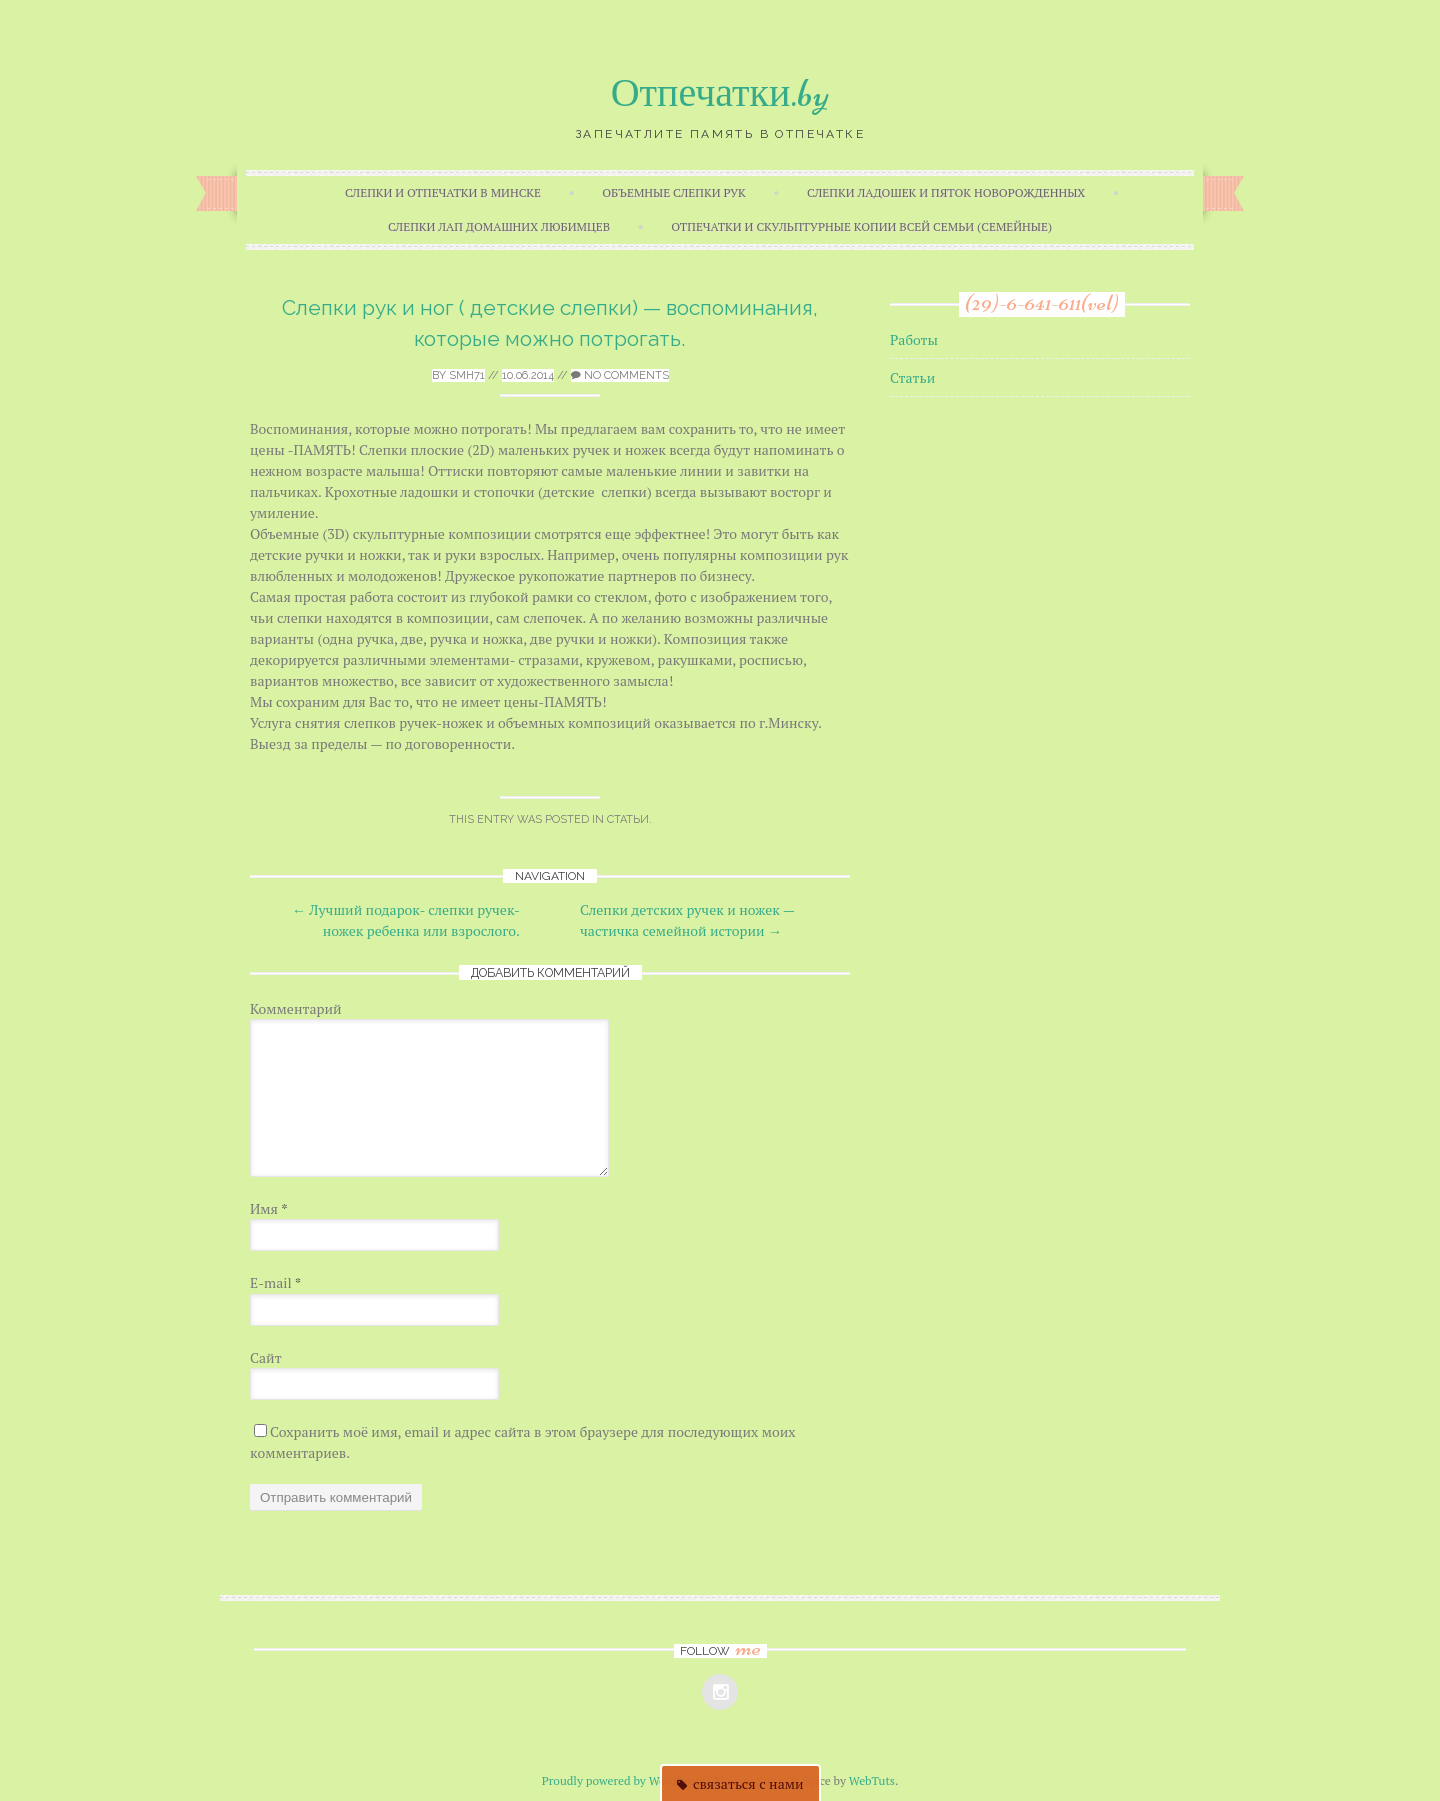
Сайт (266, 1357)
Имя (269, 1208)
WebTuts (872, 1780)
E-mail (275, 1282)
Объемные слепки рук (674, 192)
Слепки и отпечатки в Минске (443, 192)
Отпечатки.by (720, 93)
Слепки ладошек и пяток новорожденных (946, 192)
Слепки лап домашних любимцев (499, 226)
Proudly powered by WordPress (623, 1780)
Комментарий (296, 1008)
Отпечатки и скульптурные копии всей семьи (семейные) (861, 226)
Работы (914, 339)
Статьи (628, 819)
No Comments (620, 375)
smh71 (467, 375)
